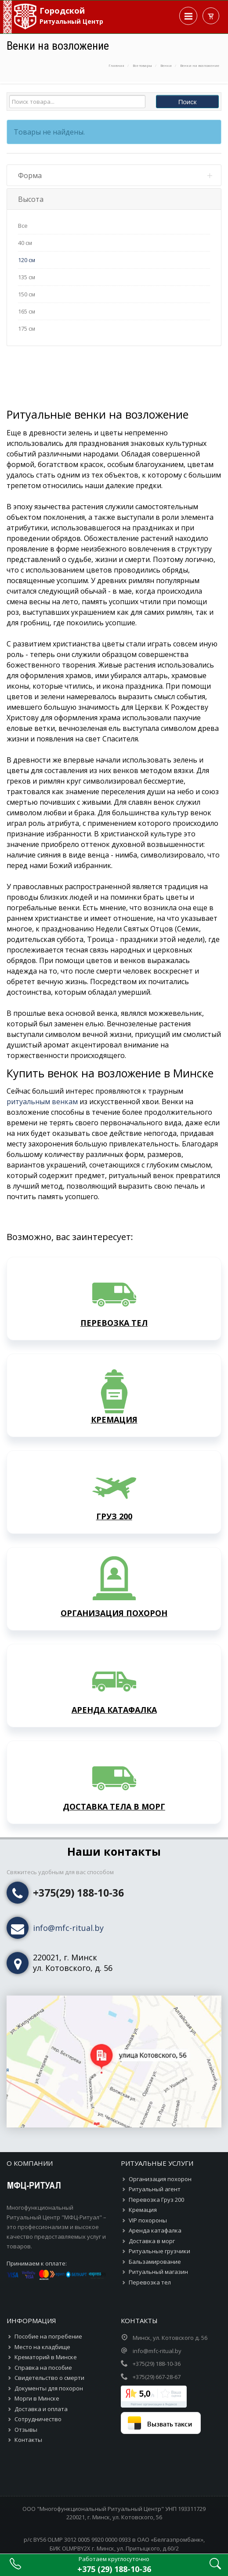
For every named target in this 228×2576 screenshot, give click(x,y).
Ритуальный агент (155, 2145)
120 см (26, 260)
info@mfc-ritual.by (68, 1883)
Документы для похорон (48, 2344)
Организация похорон (160, 2134)
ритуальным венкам (42, 1057)
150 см (26, 294)
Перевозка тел (150, 2238)
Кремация (143, 2165)
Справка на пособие (43, 2323)
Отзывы (25, 2385)
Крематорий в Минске (45, 2313)
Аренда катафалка (155, 2186)
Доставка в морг (152, 2196)
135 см (26, 277)
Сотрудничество (38, 2375)
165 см (26, 311)
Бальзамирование (155, 2217)
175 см (26, 328)
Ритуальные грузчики (159, 2207)
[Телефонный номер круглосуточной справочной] (114, 2565)
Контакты (28, 2395)
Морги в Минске (36, 2354)
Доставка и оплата (41, 2364)
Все (23, 226)
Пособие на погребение (48, 2292)
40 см (25, 243)
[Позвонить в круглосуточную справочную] (15, 2567)
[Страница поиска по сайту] (215, 2567)
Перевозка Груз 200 (156, 2155)
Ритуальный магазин (158, 2227)
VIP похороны (148, 2176)
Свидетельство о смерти (49, 2333)
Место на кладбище (42, 2302)
